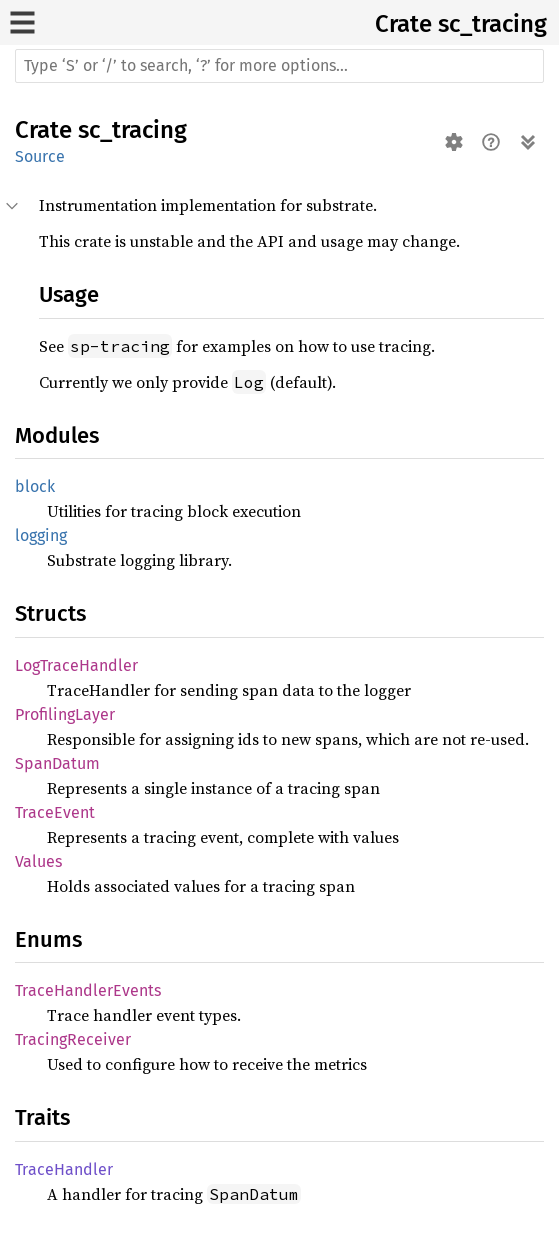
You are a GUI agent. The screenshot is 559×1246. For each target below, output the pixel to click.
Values (38, 861)
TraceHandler (64, 1169)
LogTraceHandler (76, 665)
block (35, 486)
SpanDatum (57, 763)
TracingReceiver (73, 1039)
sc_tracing (492, 24)
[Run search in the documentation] (279, 66)
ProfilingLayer (65, 714)
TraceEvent (55, 812)
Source (40, 156)
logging (41, 535)
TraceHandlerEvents (88, 990)
